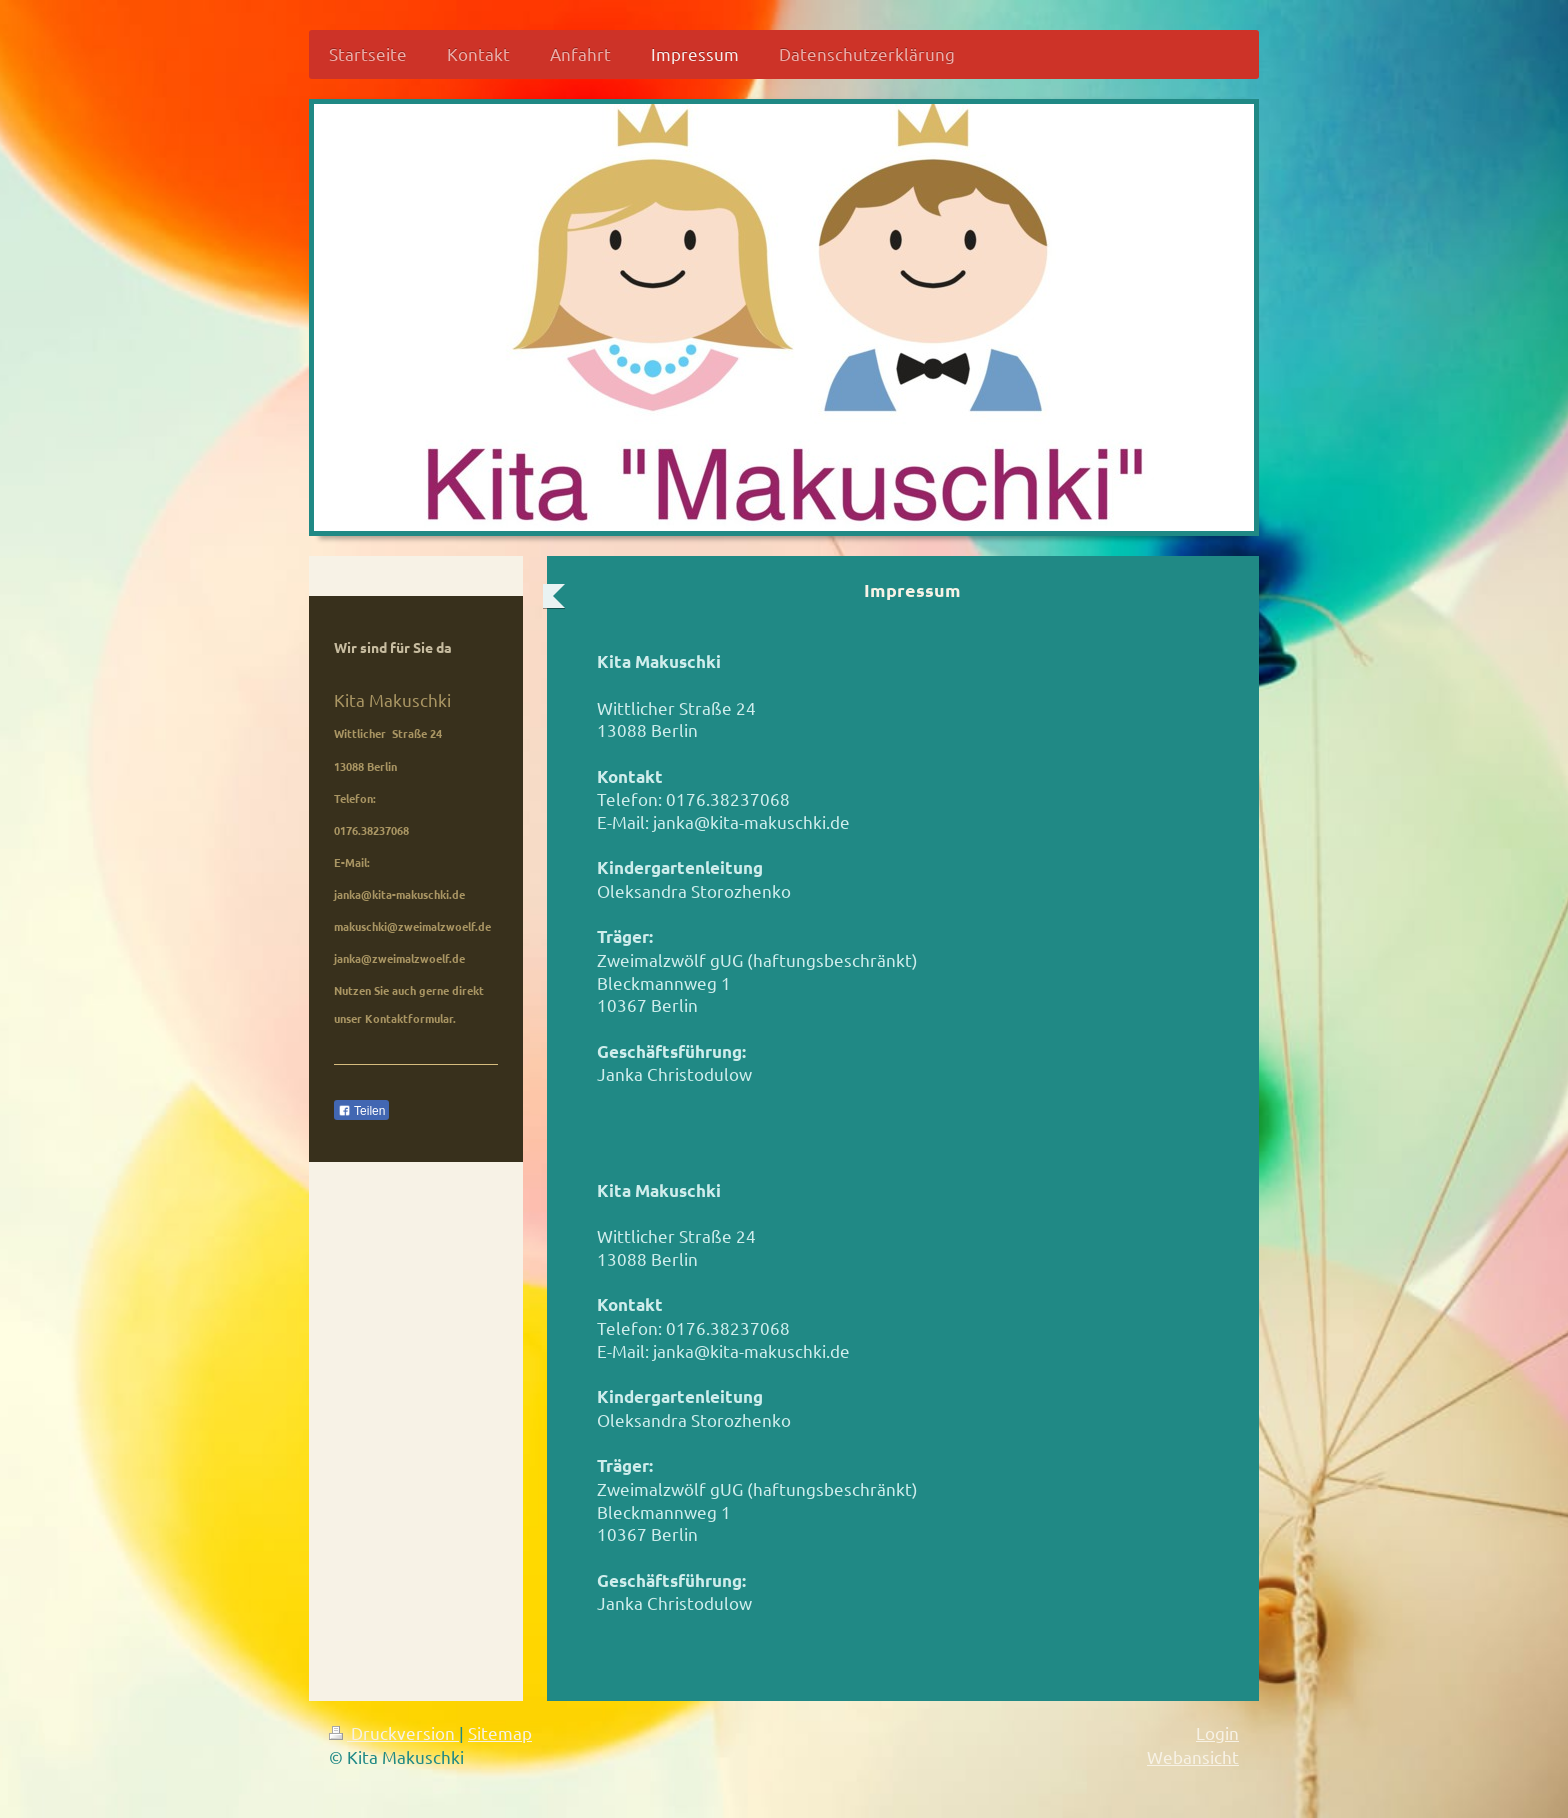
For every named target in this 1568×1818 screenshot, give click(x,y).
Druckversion (394, 1732)
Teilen (361, 1111)
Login (1217, 1732)
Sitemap (500, 1732)
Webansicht (1193, 1756)
